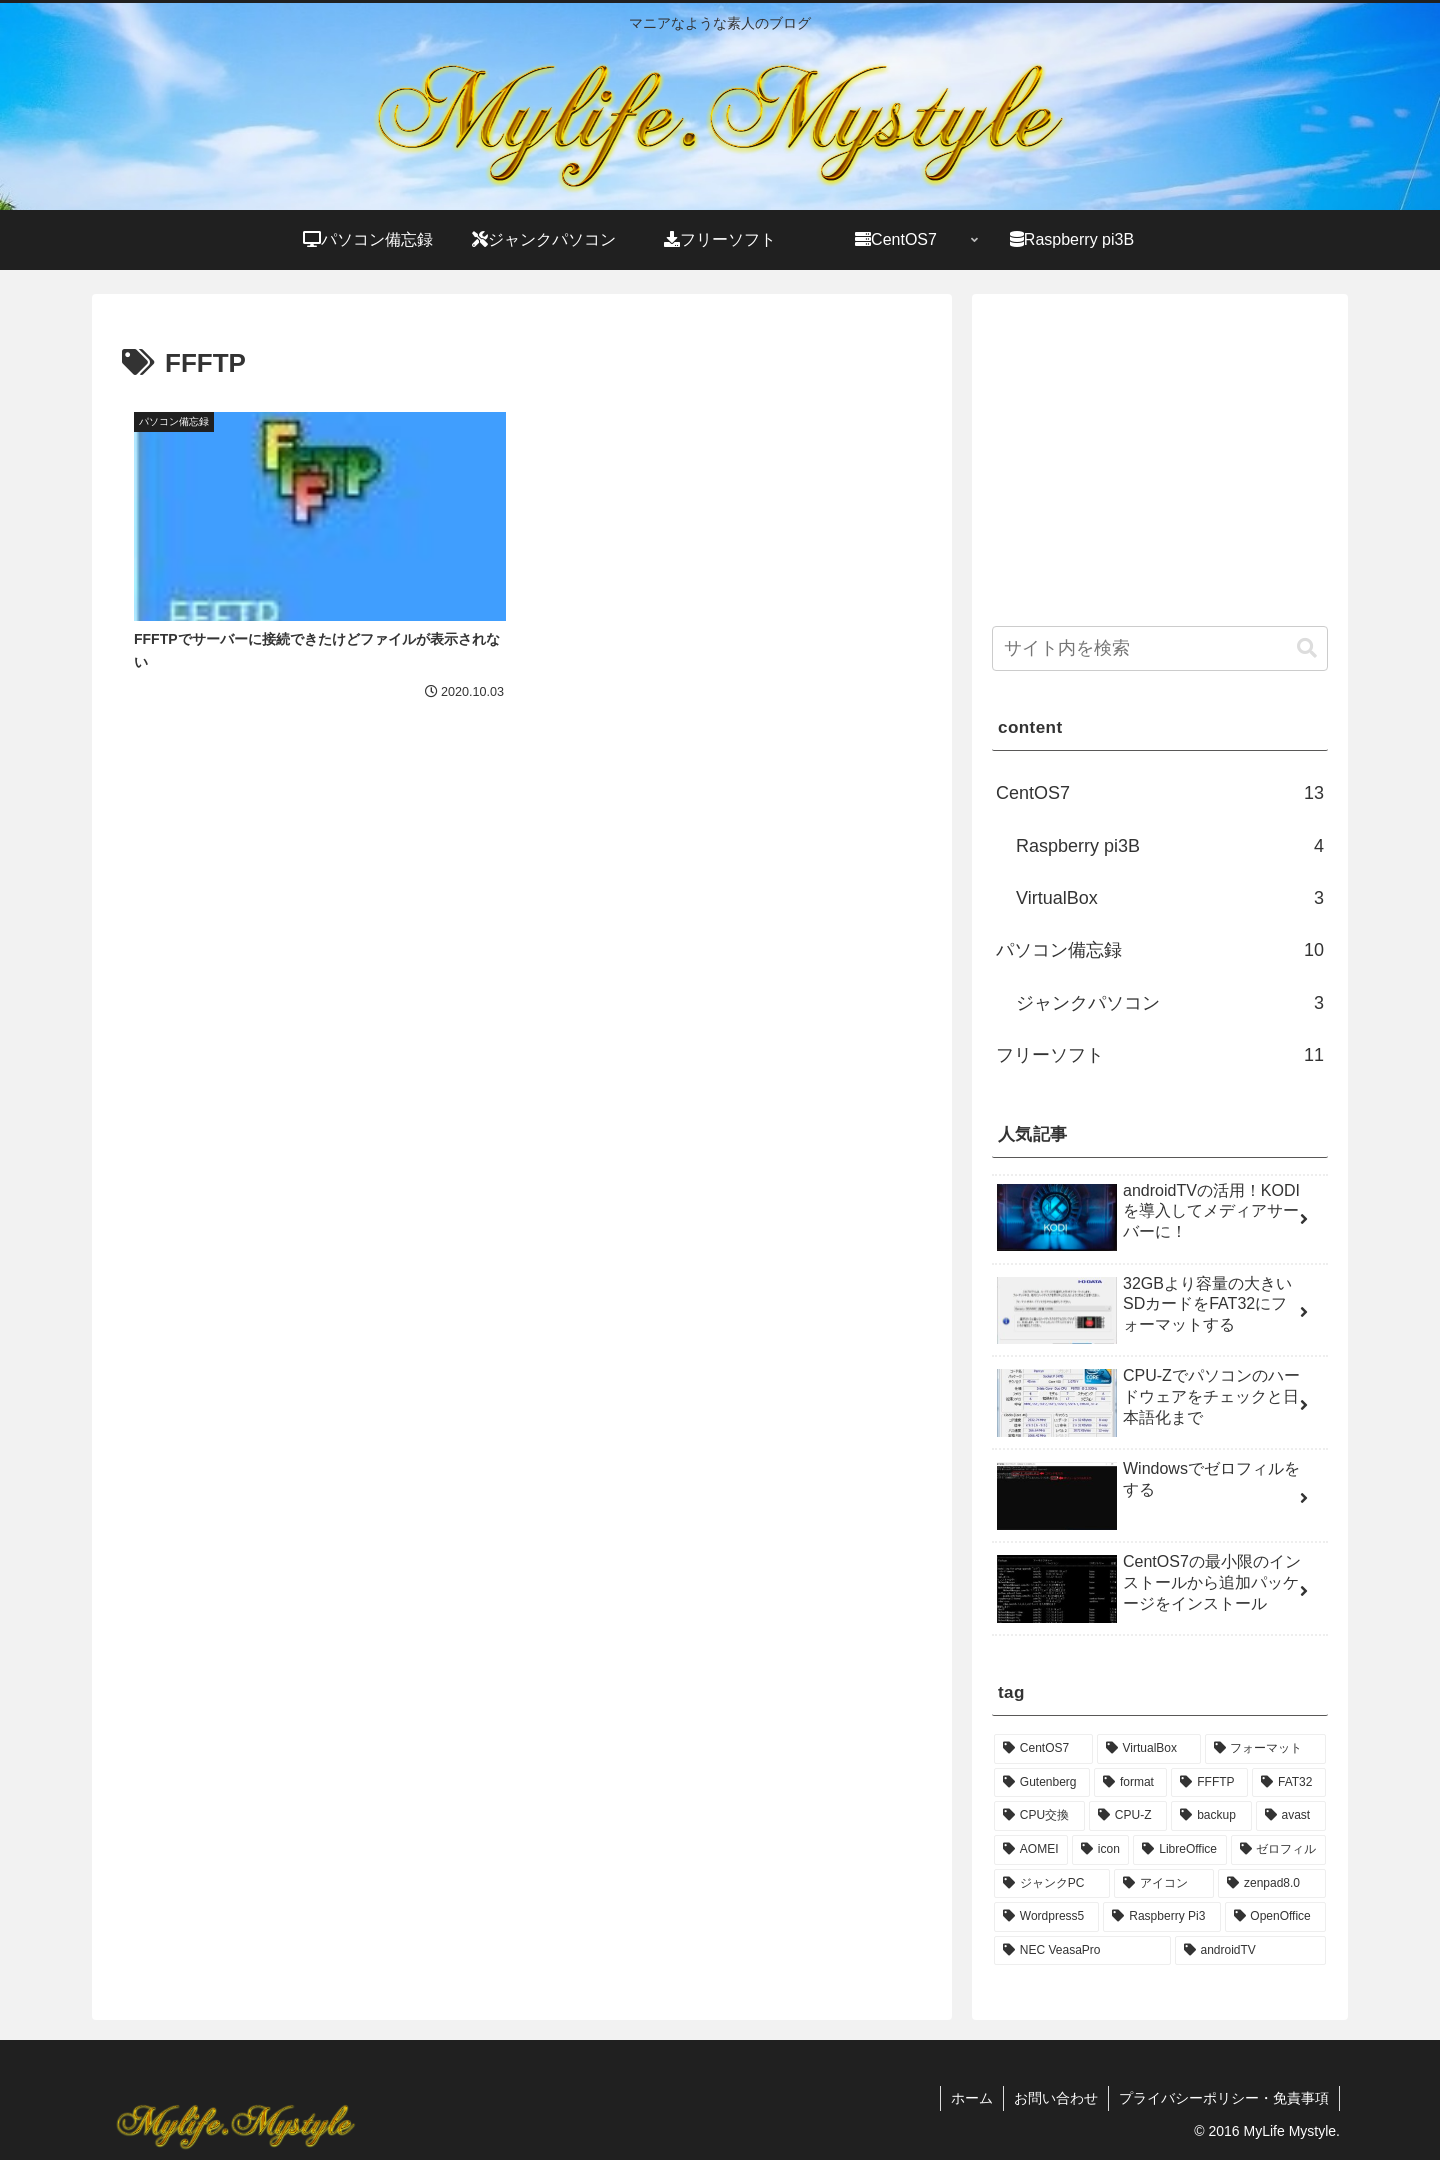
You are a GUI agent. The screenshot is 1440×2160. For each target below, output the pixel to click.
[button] (1307, 648)
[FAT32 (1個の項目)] (1289, 1783)
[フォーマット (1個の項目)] (1265, 1749)
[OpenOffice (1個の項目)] (1275, 1917)
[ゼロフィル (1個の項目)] (1278, 1850)
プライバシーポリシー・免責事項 (1224, 2098)
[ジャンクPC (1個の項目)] (1052, 1884)
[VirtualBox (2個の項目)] (1149, 1749)
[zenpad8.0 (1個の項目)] (1272, 1884)
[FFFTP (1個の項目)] (1209, 1783)
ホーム (972, 2098)
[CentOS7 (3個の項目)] (1043, 1749)
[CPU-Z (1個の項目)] (1128, 1816)
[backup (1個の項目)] (1211, 1816)
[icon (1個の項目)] (1100, 1850)
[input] (1160, 648)
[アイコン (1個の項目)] (1164, 1884)
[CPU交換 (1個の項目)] (1039, 1816)
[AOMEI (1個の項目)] (1031, 1850)
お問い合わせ (1056, 2098)
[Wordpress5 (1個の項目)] (1046, 1917)
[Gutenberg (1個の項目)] (1042, 1783)
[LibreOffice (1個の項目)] (1179, 1850)
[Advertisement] (322, 906)
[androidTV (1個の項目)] (1250, 1951)
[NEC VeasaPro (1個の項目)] (1082, 1951)
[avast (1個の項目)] (1291, 1816)
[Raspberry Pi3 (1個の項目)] (1161, 1917)
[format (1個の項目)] (1130, 1783)
